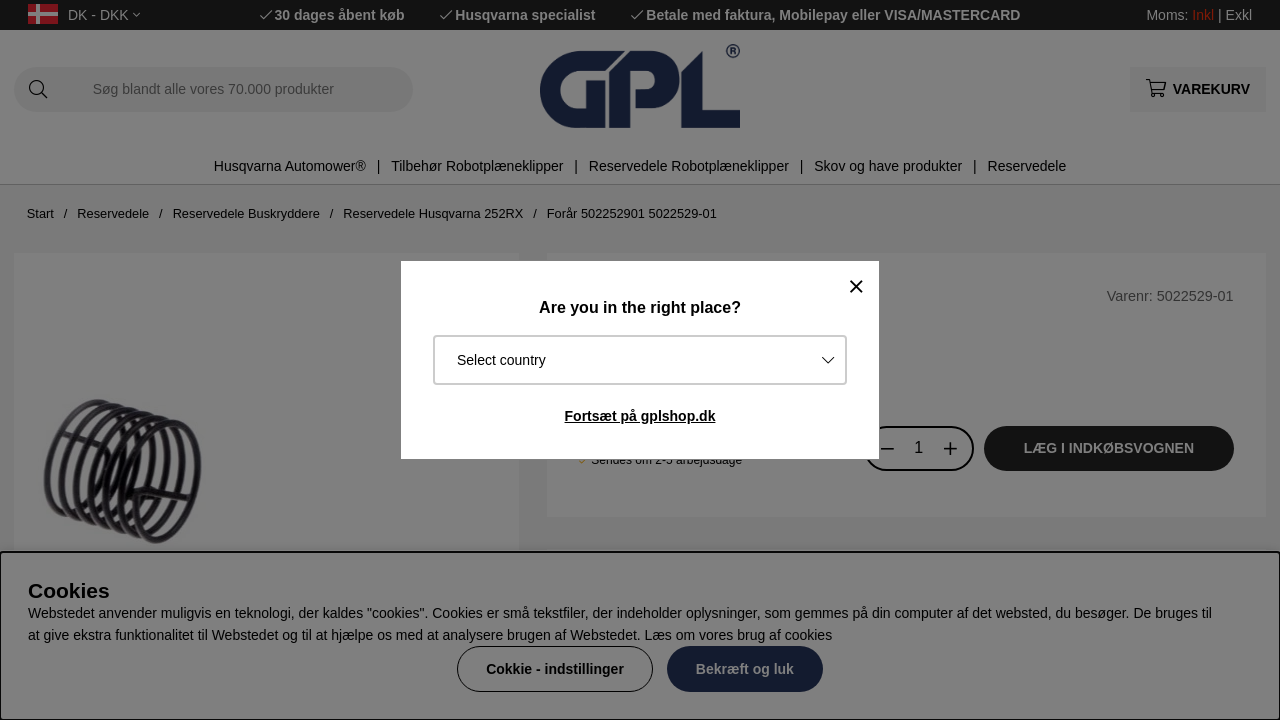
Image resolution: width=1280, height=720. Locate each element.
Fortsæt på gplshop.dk (640, 416)
